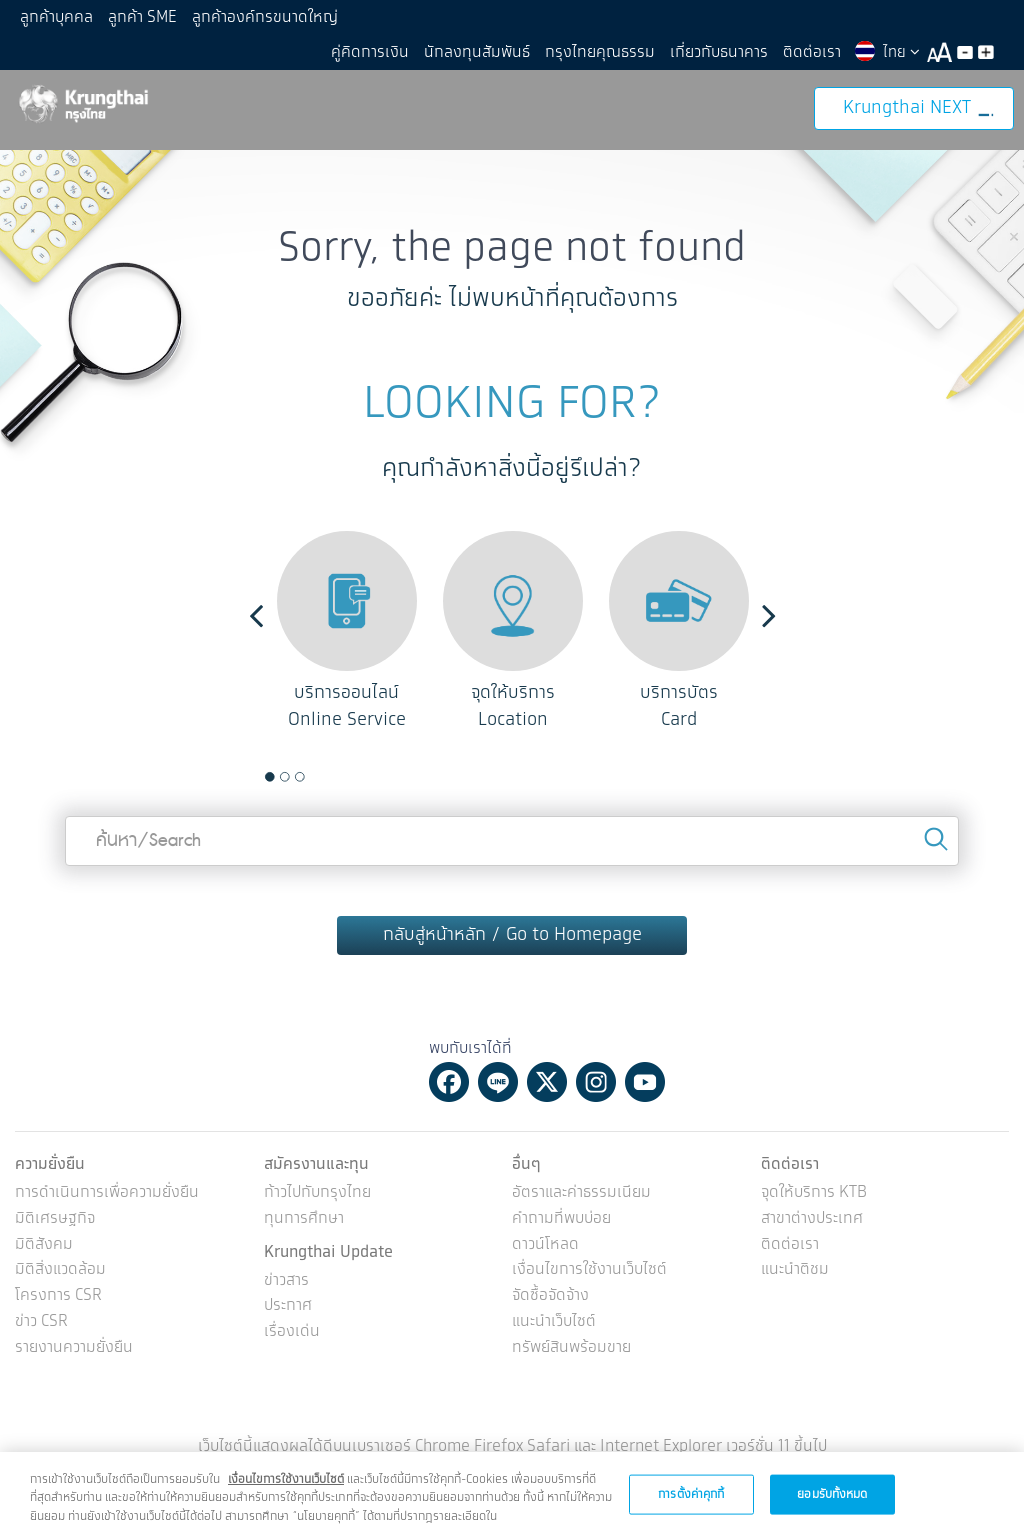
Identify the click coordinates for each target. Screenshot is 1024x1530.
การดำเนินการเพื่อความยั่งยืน (107, 1193)
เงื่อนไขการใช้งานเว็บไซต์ (589, 1270)
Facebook (449, 1082)
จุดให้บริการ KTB (814, 1193)
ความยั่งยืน (50, 1164)
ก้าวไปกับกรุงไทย (317, 1193)
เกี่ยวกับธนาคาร (719, 52)
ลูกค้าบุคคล (56, 17)
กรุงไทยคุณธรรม (600, 52)
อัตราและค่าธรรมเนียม (581, 1193)
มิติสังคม (44, 1245)
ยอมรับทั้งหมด (832, 1502)
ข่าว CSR (41, 1322)
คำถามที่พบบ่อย (561, 1219)
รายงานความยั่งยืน (74, 1348)
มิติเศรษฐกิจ (55, 1219)
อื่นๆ (526, 1164)
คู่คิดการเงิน (370, 52)
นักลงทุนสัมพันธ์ (477, 52)
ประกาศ (288, 1306)
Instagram (596, 1082)
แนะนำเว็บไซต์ (554, 1322)
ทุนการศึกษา (304, 1219)
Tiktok (694, 1082)
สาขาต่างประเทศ (812, 1219)
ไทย (886, 52)
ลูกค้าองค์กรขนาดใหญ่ (265, 17)
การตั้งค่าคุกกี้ (691, 1502)
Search (936, 839)
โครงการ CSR (58, 1296)
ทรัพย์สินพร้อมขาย (571, 1348)
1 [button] (270, 777)
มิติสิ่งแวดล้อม (60, 1270)
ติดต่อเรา (812, 52)
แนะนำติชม (795, 1270)
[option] (347, 632)
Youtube (645, 1082)
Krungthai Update (328, 1252)
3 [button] (300, 777)
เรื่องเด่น (292, 1332)
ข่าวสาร (286, 1281)
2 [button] (285, 777)
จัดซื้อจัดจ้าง (550, 1296)
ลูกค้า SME (142, 17)
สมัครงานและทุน (316, 1164)
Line (498, 1082)
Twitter (547, 1082)
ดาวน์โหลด (545, 1245)
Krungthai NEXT (918, 108)
